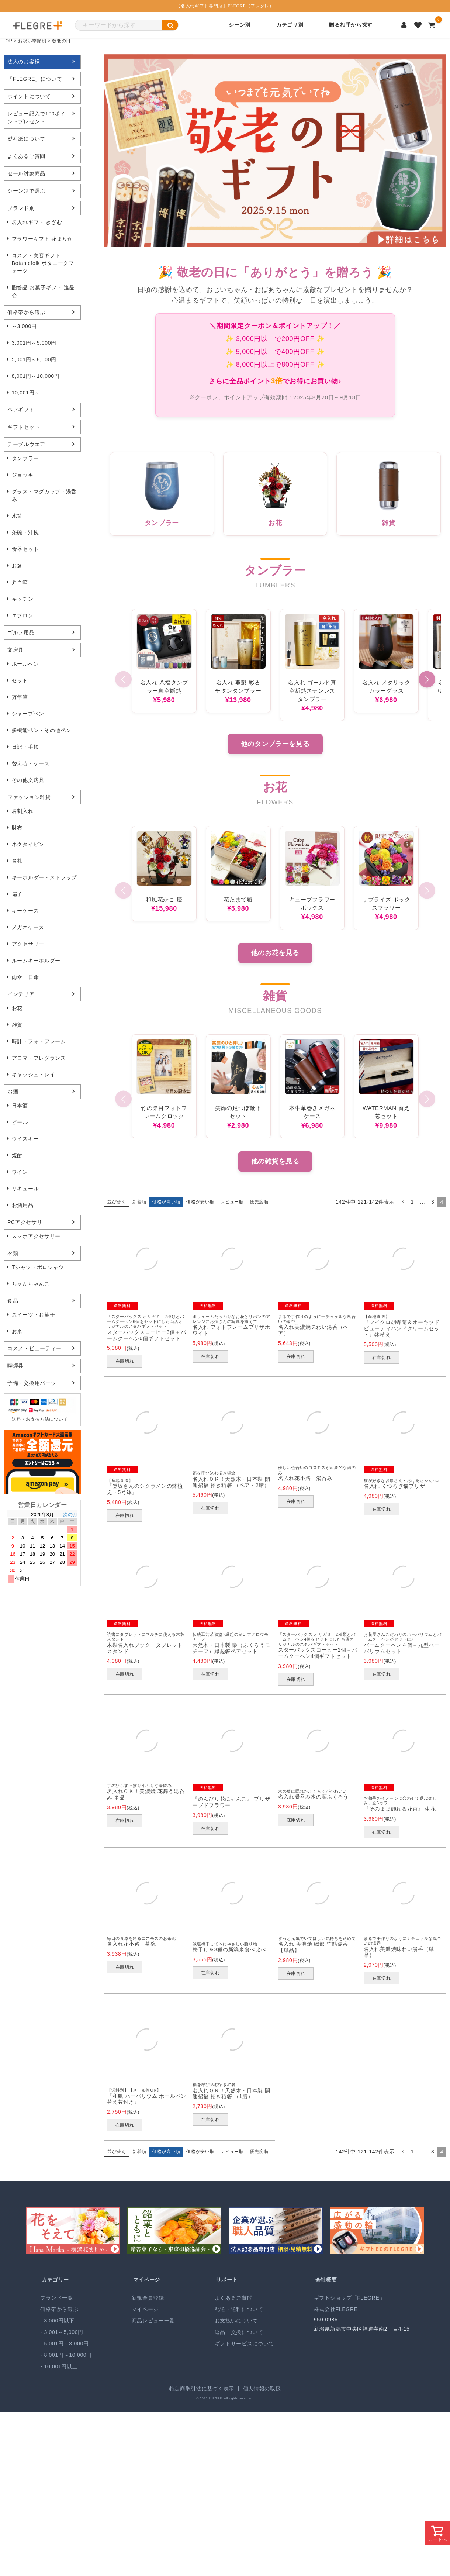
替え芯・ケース (31, 763)
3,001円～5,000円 (34, 343)
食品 (12, 1301)
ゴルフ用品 (21, 632)
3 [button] (433, 1202)
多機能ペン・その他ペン (42, 730)
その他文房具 (28, 780)
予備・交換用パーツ (31, 1383)
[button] (427, 679)
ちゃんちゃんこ (31, 1284)
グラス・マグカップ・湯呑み (44, 495)
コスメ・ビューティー (34, 1348)
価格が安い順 (200, 1201)
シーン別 (239, 25)
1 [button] (412, 1202)
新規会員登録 (148, 2298)
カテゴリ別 (290, 25)
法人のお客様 (23, 62)
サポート (227, 2280)
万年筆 (20, 697)
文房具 (15, 650)
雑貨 (17, 1025)
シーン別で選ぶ (26, 191)
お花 (17, 1008)
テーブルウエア (26, 444)
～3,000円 (24, 326)
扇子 (17, 894)
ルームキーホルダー (36, 960)
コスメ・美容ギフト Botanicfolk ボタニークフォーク (43, 263)
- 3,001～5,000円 (61, 2332)
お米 (17, 1331)
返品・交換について (239, 2332)
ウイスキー (25, 1139)
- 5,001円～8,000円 (64, 2343)
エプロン (23, 615)
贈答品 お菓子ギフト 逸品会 (43, 291)
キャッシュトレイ (33, 1074)
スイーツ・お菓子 (33, 1315)
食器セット (25, 549)
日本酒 (20, 1105)
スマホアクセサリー (36, 1236)
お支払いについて (236, 2321)
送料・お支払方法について (40, 1419)
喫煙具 (15, 1366)
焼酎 (17, 1155)
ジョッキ (23, 475)
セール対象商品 (26, 173)
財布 (17, 828)
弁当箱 (20, 582)
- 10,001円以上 (58, 2366)
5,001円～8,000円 (34, 359)
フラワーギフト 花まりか (42, 239)
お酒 (12, 1091)
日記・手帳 (25, 747)
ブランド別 (21, 208)
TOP (8, 41)
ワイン (20, 1172)
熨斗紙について (26, 139)
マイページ (146, 2280)
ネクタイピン (28, 844)
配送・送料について (239, 2309)
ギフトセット (23, 427)
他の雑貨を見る (275, 1161)
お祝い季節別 (32, 41)
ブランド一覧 (56, 2298)
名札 (17, 861)
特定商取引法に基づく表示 (201, 2388)
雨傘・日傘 (25, 977)
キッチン (23, 599)
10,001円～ (26, 393)
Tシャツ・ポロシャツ (38, 1267)
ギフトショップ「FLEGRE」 (349, 2298)
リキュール (25, 1189)
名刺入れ (23, 811)
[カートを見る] (432, 25)
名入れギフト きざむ (37, 222)
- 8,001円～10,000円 (66, 2355)
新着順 (139, 1201)
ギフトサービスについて (244, 2343)
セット (20, 680)
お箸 (17, 566)
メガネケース (28, 927)
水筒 (17, 516)
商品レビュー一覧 (153, 2321)
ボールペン (25, 664)
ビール (20, 1122)
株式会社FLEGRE (336, 2309)
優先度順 (259, 1201)
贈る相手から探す (351, 25)
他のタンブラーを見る (275, 744)
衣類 (12, 1253)
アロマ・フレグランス (39, 1058)
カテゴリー (55, 2280)
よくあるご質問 (26, 156)
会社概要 (326, 2280)
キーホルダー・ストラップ (44, 877)
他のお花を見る (275, 952)
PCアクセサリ (24, 1222)
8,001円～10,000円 (36, 376)
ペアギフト (21, 410)
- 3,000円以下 (57, 2321)
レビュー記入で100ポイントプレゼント (36, 117)
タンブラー (25, 458)
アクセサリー (28, 944)
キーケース (25, 911)
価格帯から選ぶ (26, 312)
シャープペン (28, 714)
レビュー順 (232, 1201)
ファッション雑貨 (29, 797)
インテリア (21, 994)
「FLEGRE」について (34, 79)
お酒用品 (23, 1205)
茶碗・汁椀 (25, 532)
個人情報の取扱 (262, 2388)
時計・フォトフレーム (39, 1041)
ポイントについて (29, 96)
